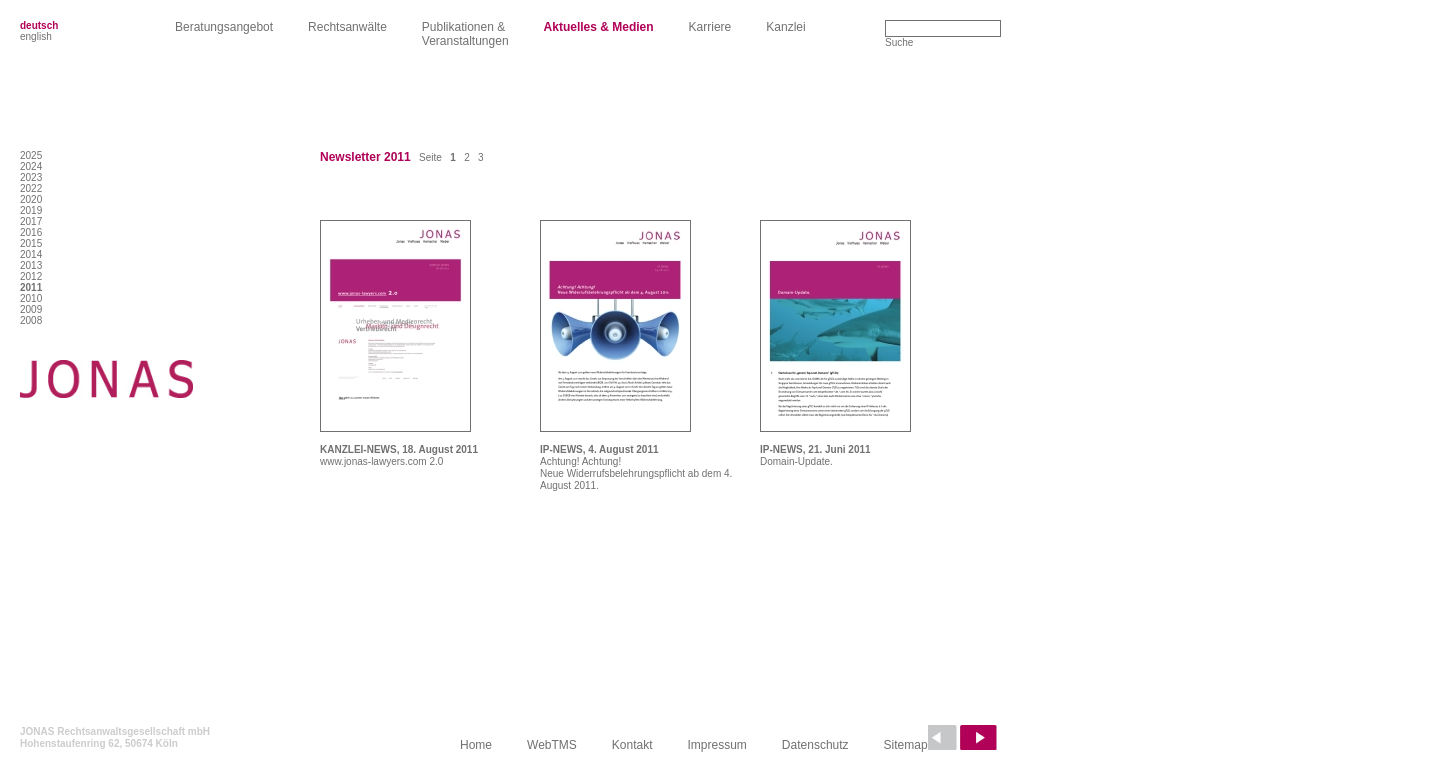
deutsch (39, 25)
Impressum (717, 745)
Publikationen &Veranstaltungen (465, 34)
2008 (31, 320)
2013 (31, 265)
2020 (31, 199)
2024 (31, 166)
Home (476, 745)
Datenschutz (815, 745)
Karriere (710, 27)
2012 (31, 276)
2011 (31, 287)
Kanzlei (785, 27)
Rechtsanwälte (347, 27)
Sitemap (906, 745)
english (36, 36)
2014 (31, 254)
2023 (31, 177)
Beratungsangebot (224, 27)
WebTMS (552, 745)
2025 (31, 155)
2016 (31, 232)
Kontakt (632, 745)
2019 (31, 210)
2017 (31, 221)
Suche (899, 42)
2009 (31, 309)
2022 (31, 188)
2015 (31, 243)
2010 (31, 298)
